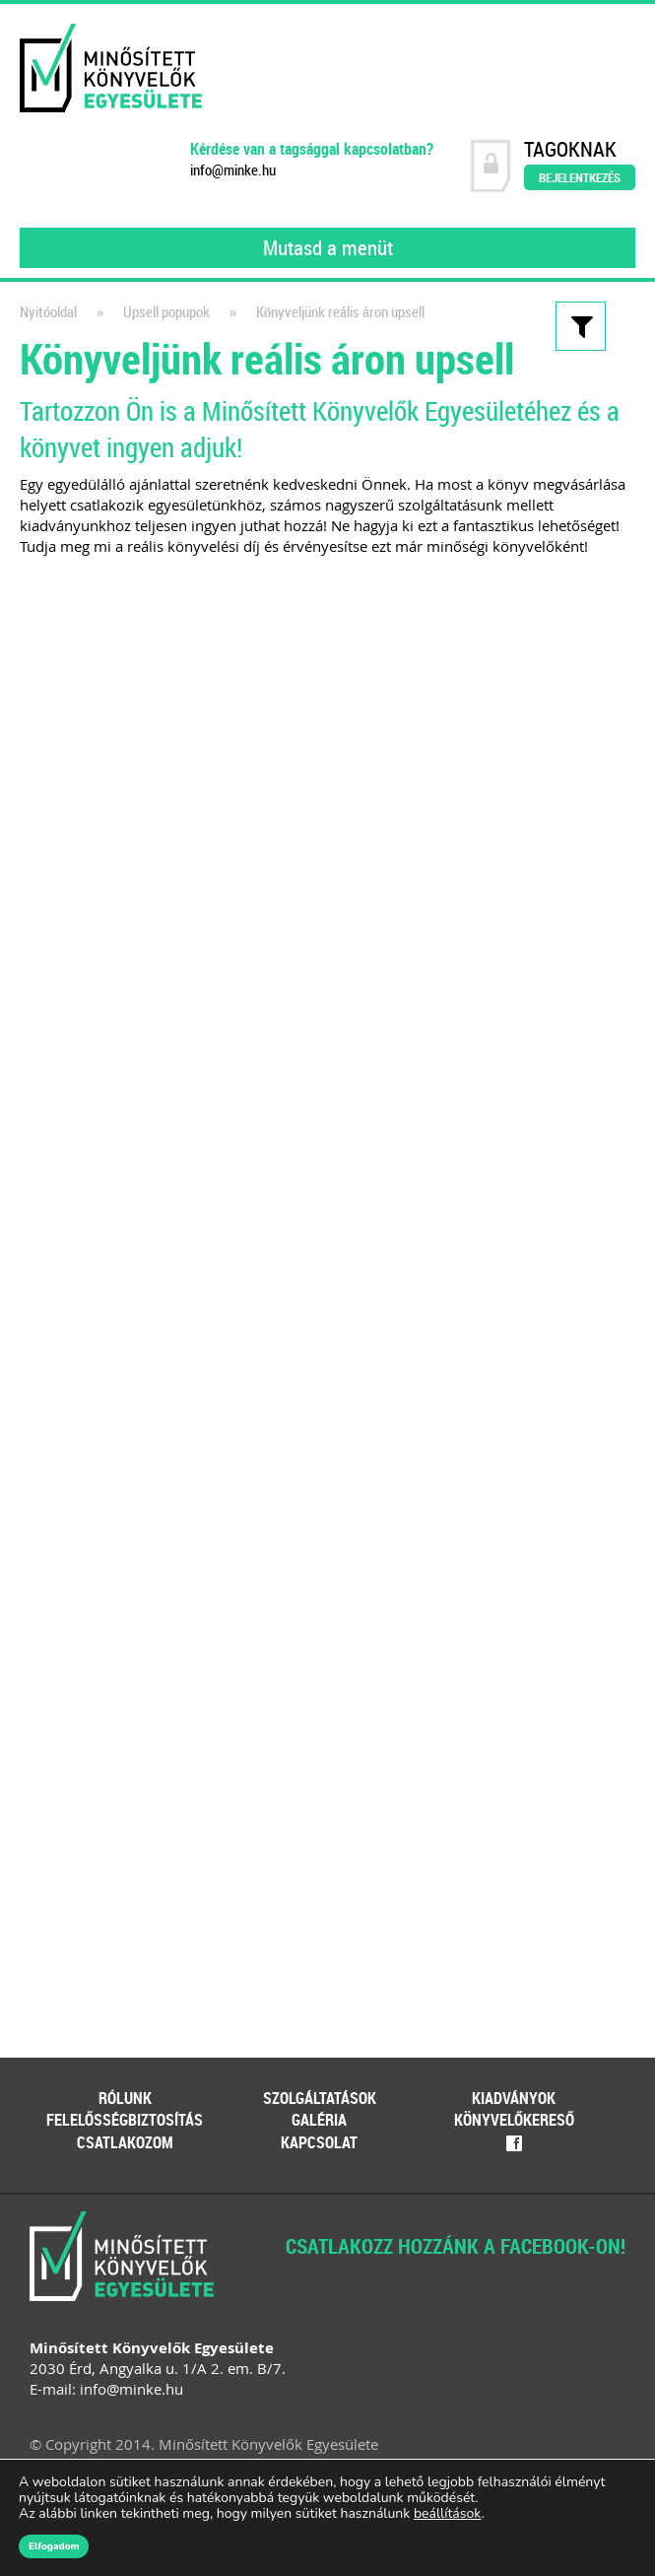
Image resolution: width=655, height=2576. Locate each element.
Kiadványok (514, 2098)
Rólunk (125, 2098)
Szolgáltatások (319, 2098)
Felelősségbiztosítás (124, 2120)
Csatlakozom (125, 2142)
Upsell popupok (166, 312)
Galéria (319, 2120)
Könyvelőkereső (514, 2120)
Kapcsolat (319, 2142)
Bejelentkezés (580, 177)
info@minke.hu (233, 170)
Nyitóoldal (48, 312)
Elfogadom (54, 2546)
